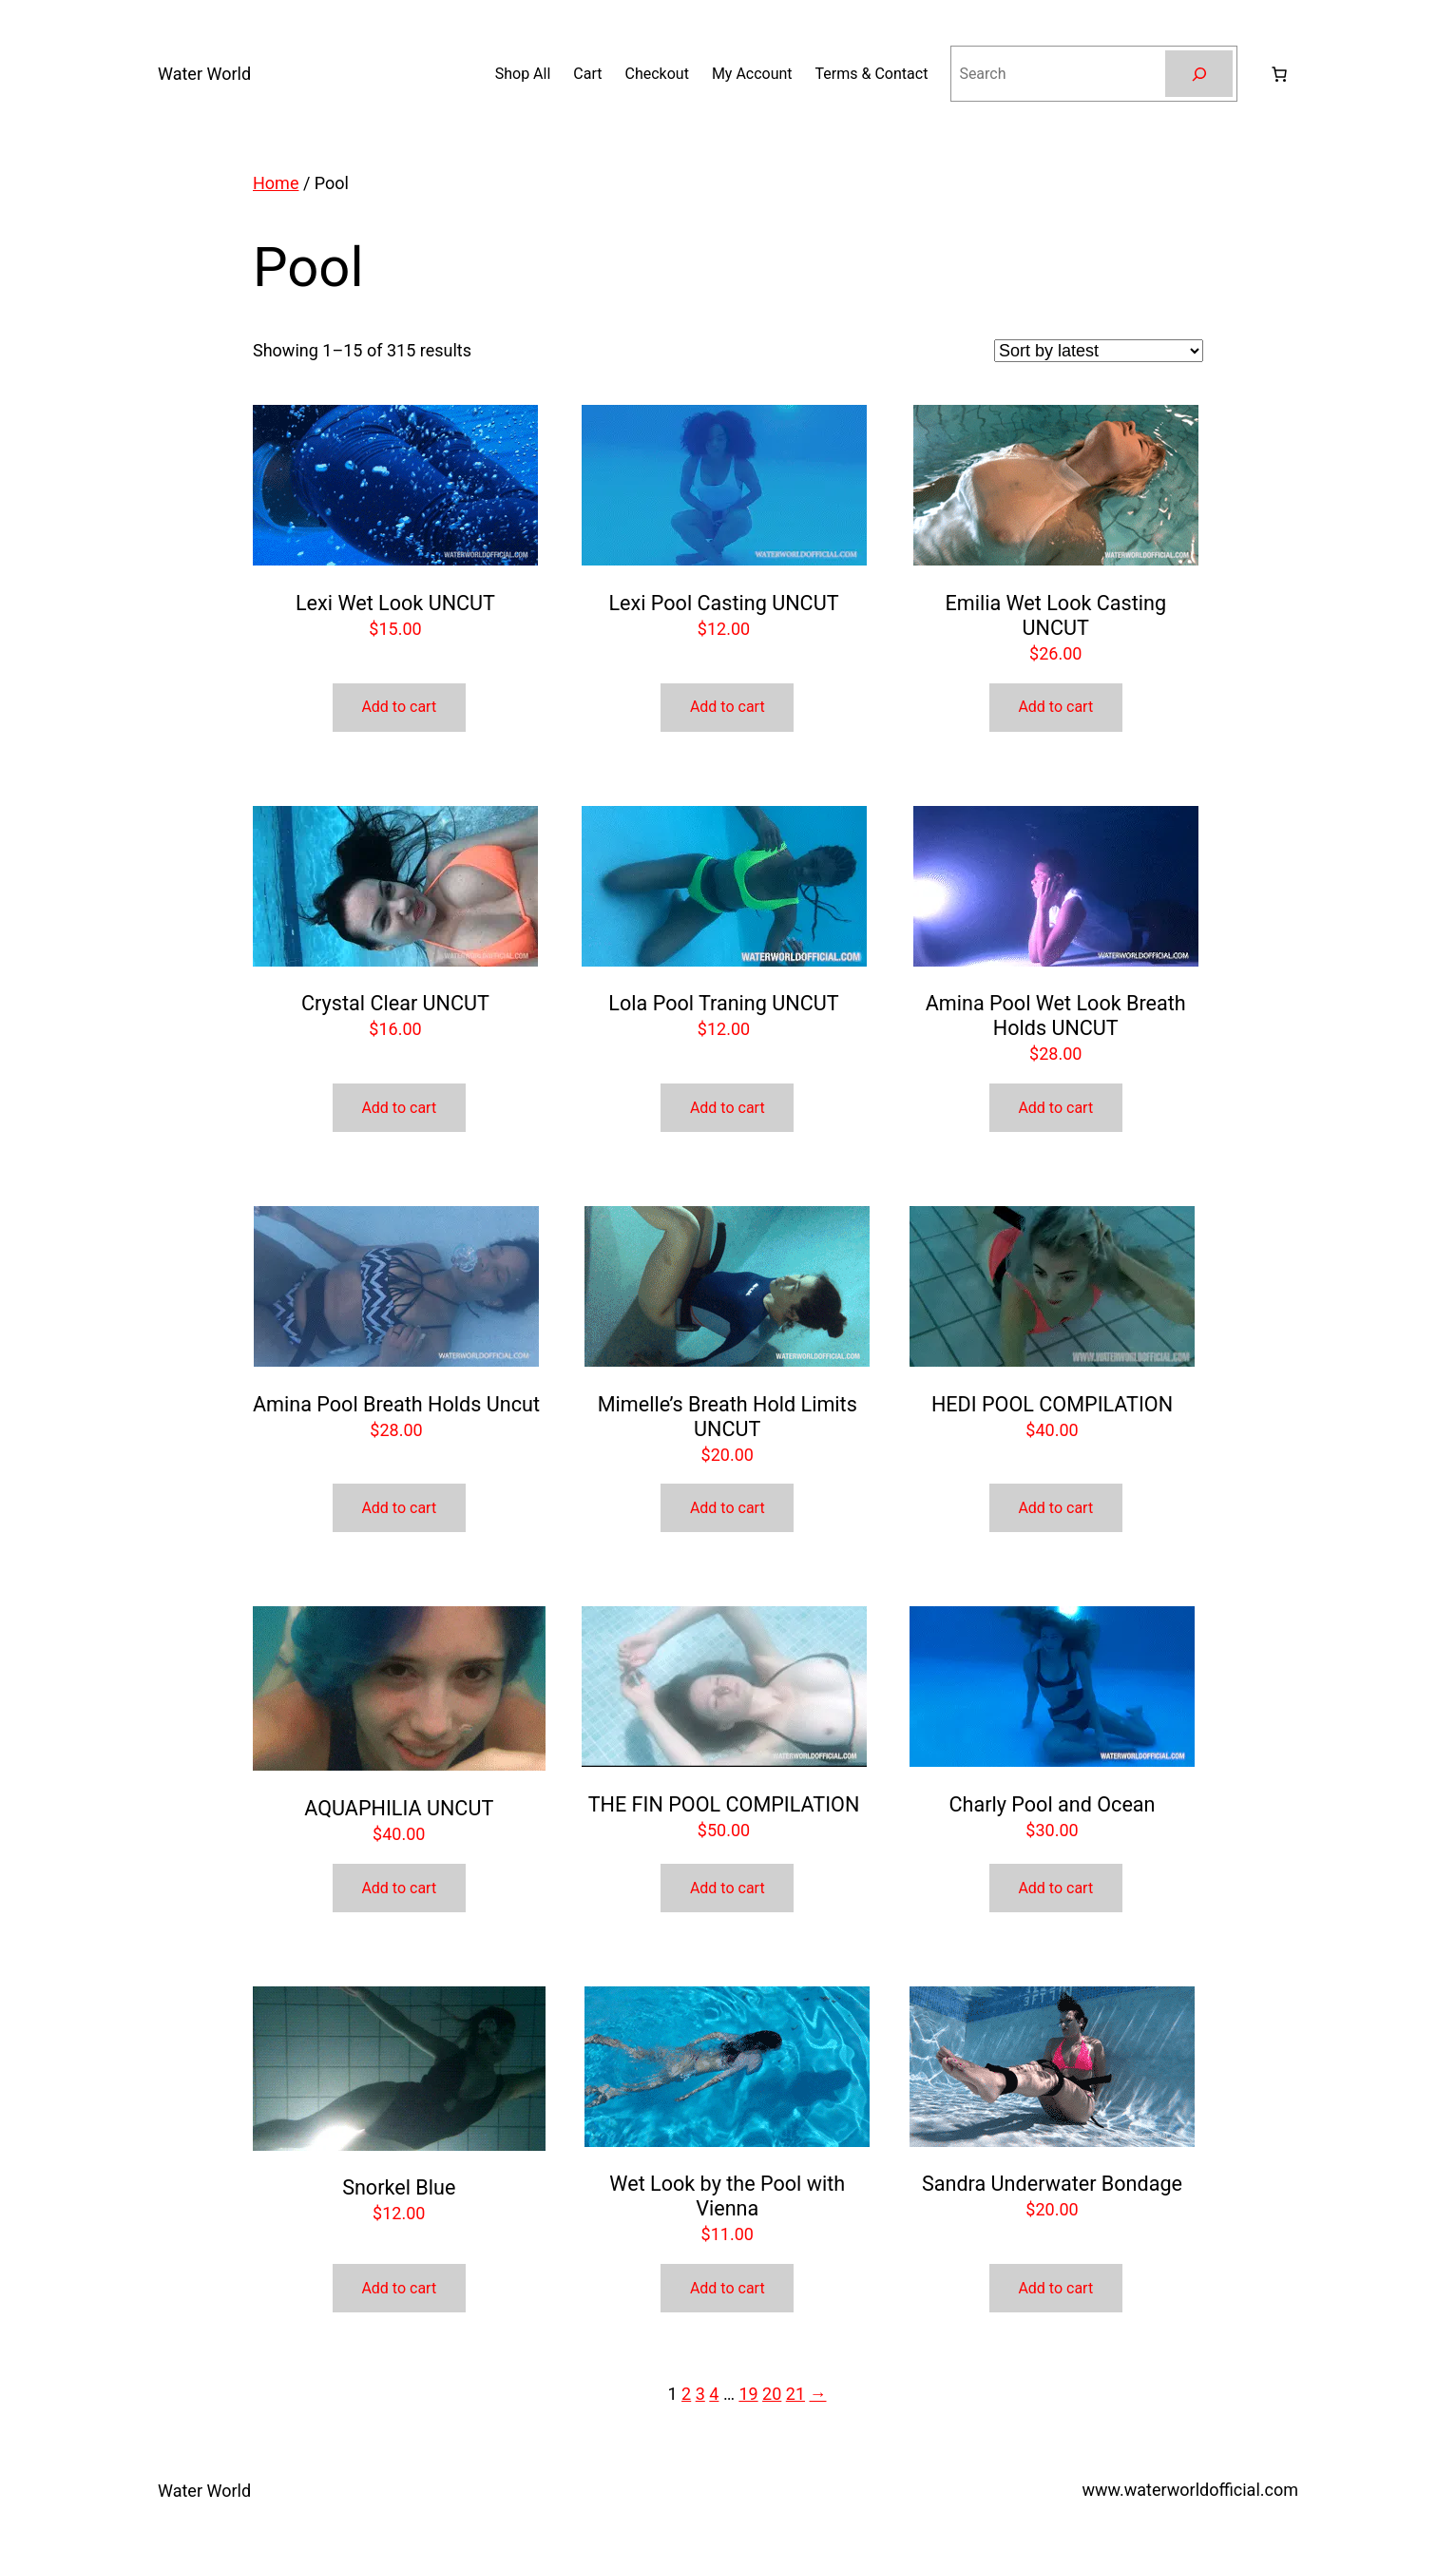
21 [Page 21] (795, 2394)
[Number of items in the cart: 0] (1279, 74)
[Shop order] (1098, 350)
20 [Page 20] (771, 2394)
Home (275, 183)
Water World (204, 74)
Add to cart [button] (398, 707)
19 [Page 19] (747, 2394)
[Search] (1199, 73)
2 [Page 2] (686, 2394)
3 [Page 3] (700, 2394)
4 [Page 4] (713, 2394)
